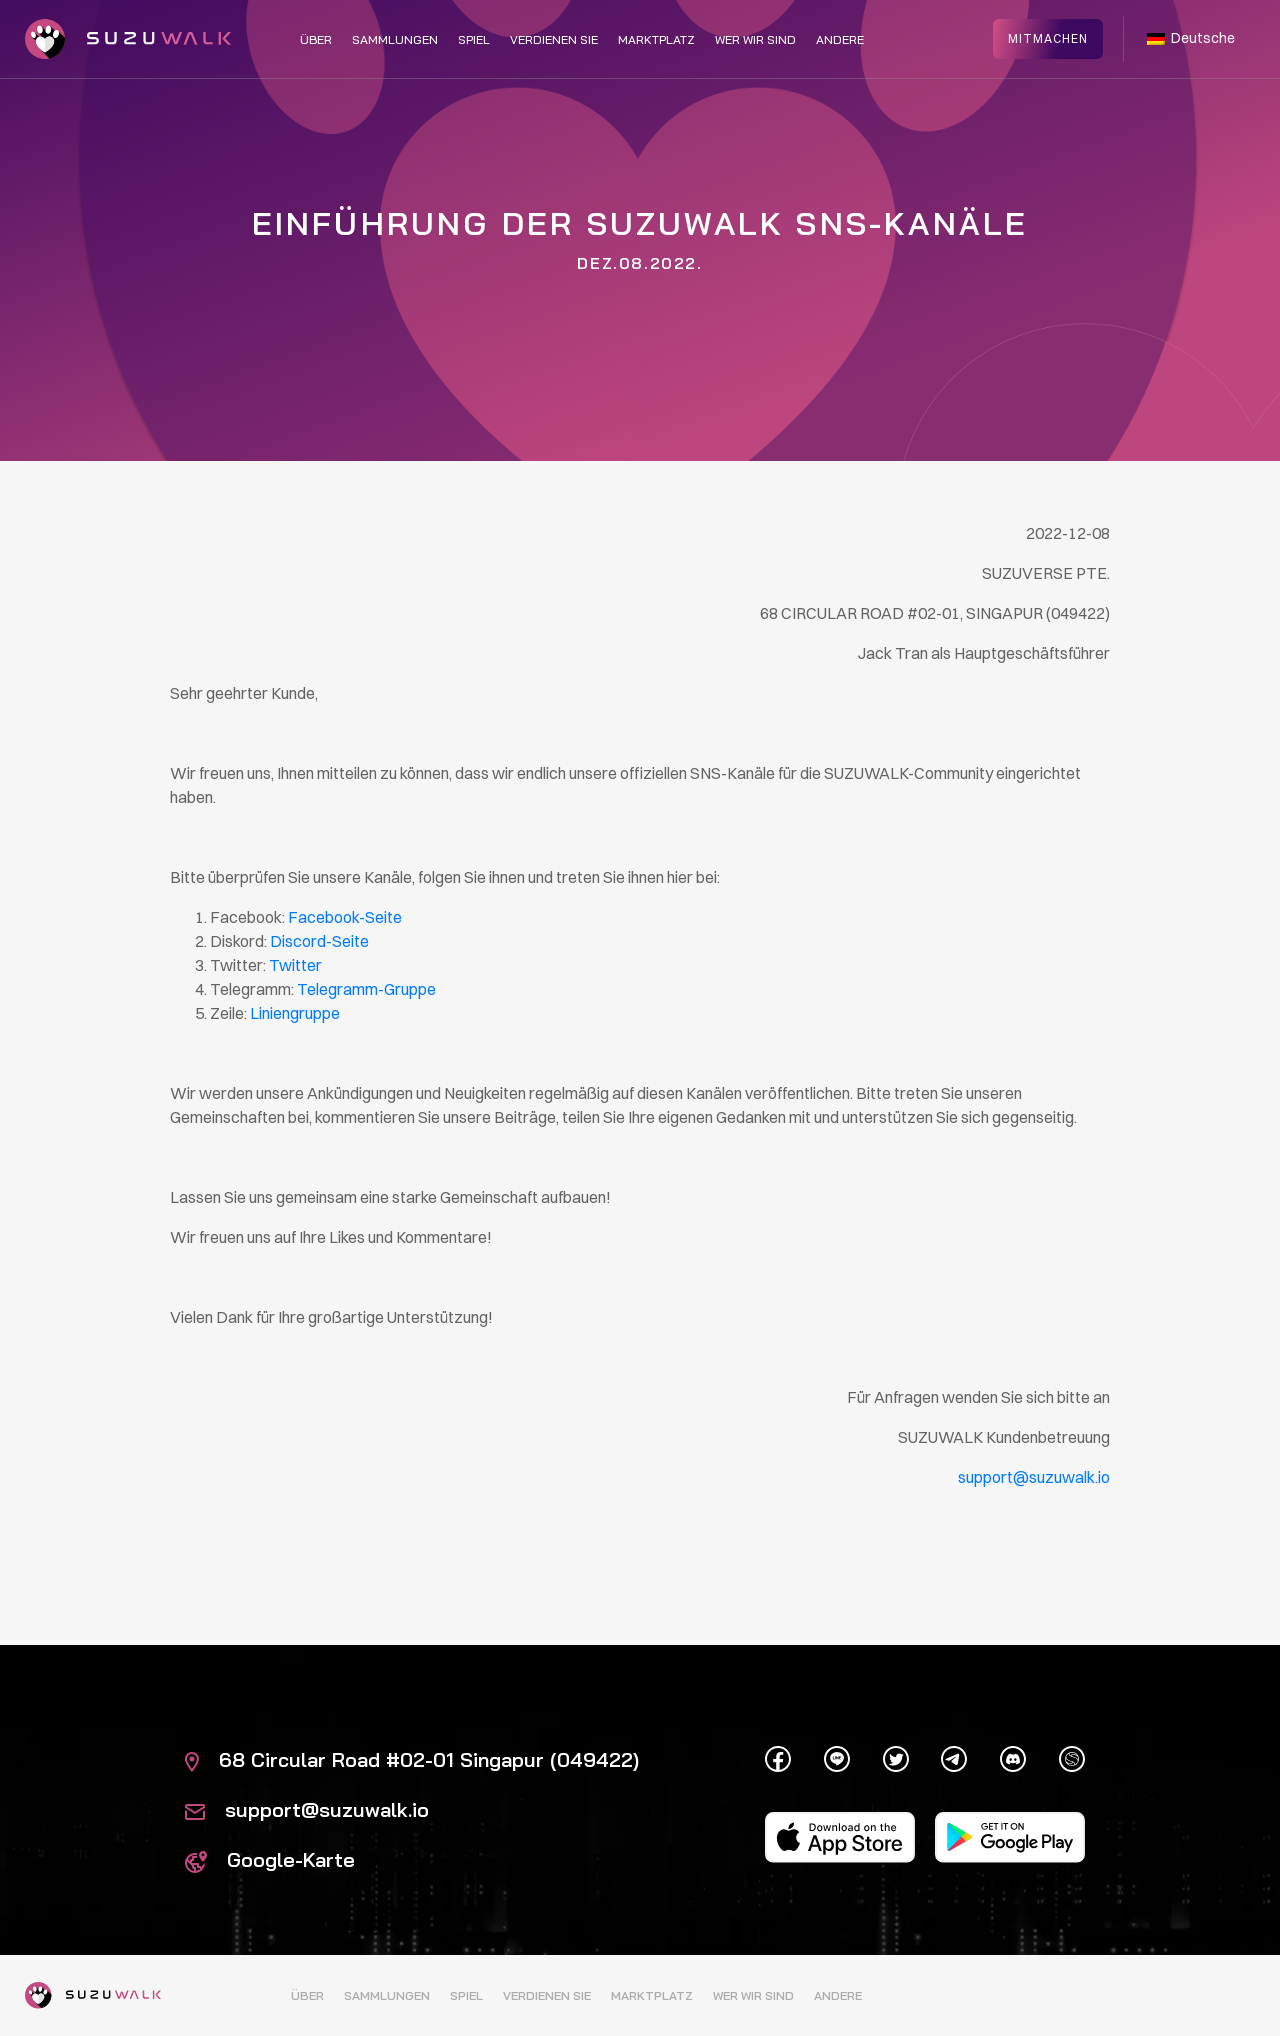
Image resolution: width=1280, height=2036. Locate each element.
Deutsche (1191, 38)
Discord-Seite (319, 941)
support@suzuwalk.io (307, 1809)
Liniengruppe (295, 1013)
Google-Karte (270, 1859)
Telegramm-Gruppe (366, 989)
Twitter (295, 965)
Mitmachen (1048, 37)
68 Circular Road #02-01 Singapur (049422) (412, 1759)
